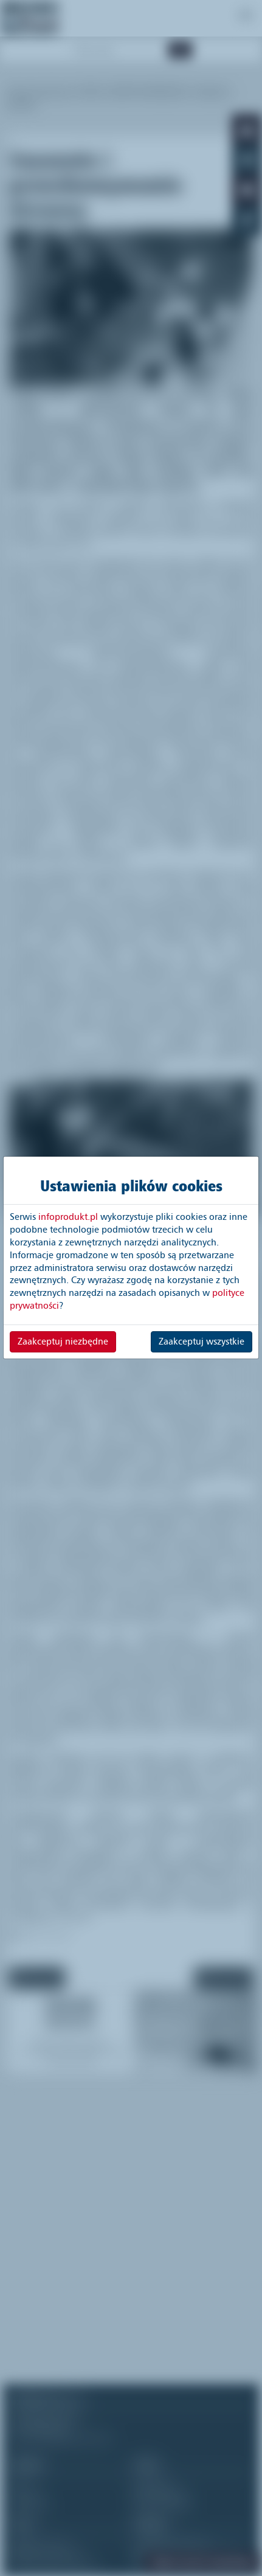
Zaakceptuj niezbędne (63, 1341)
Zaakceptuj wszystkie (201, 1341)
